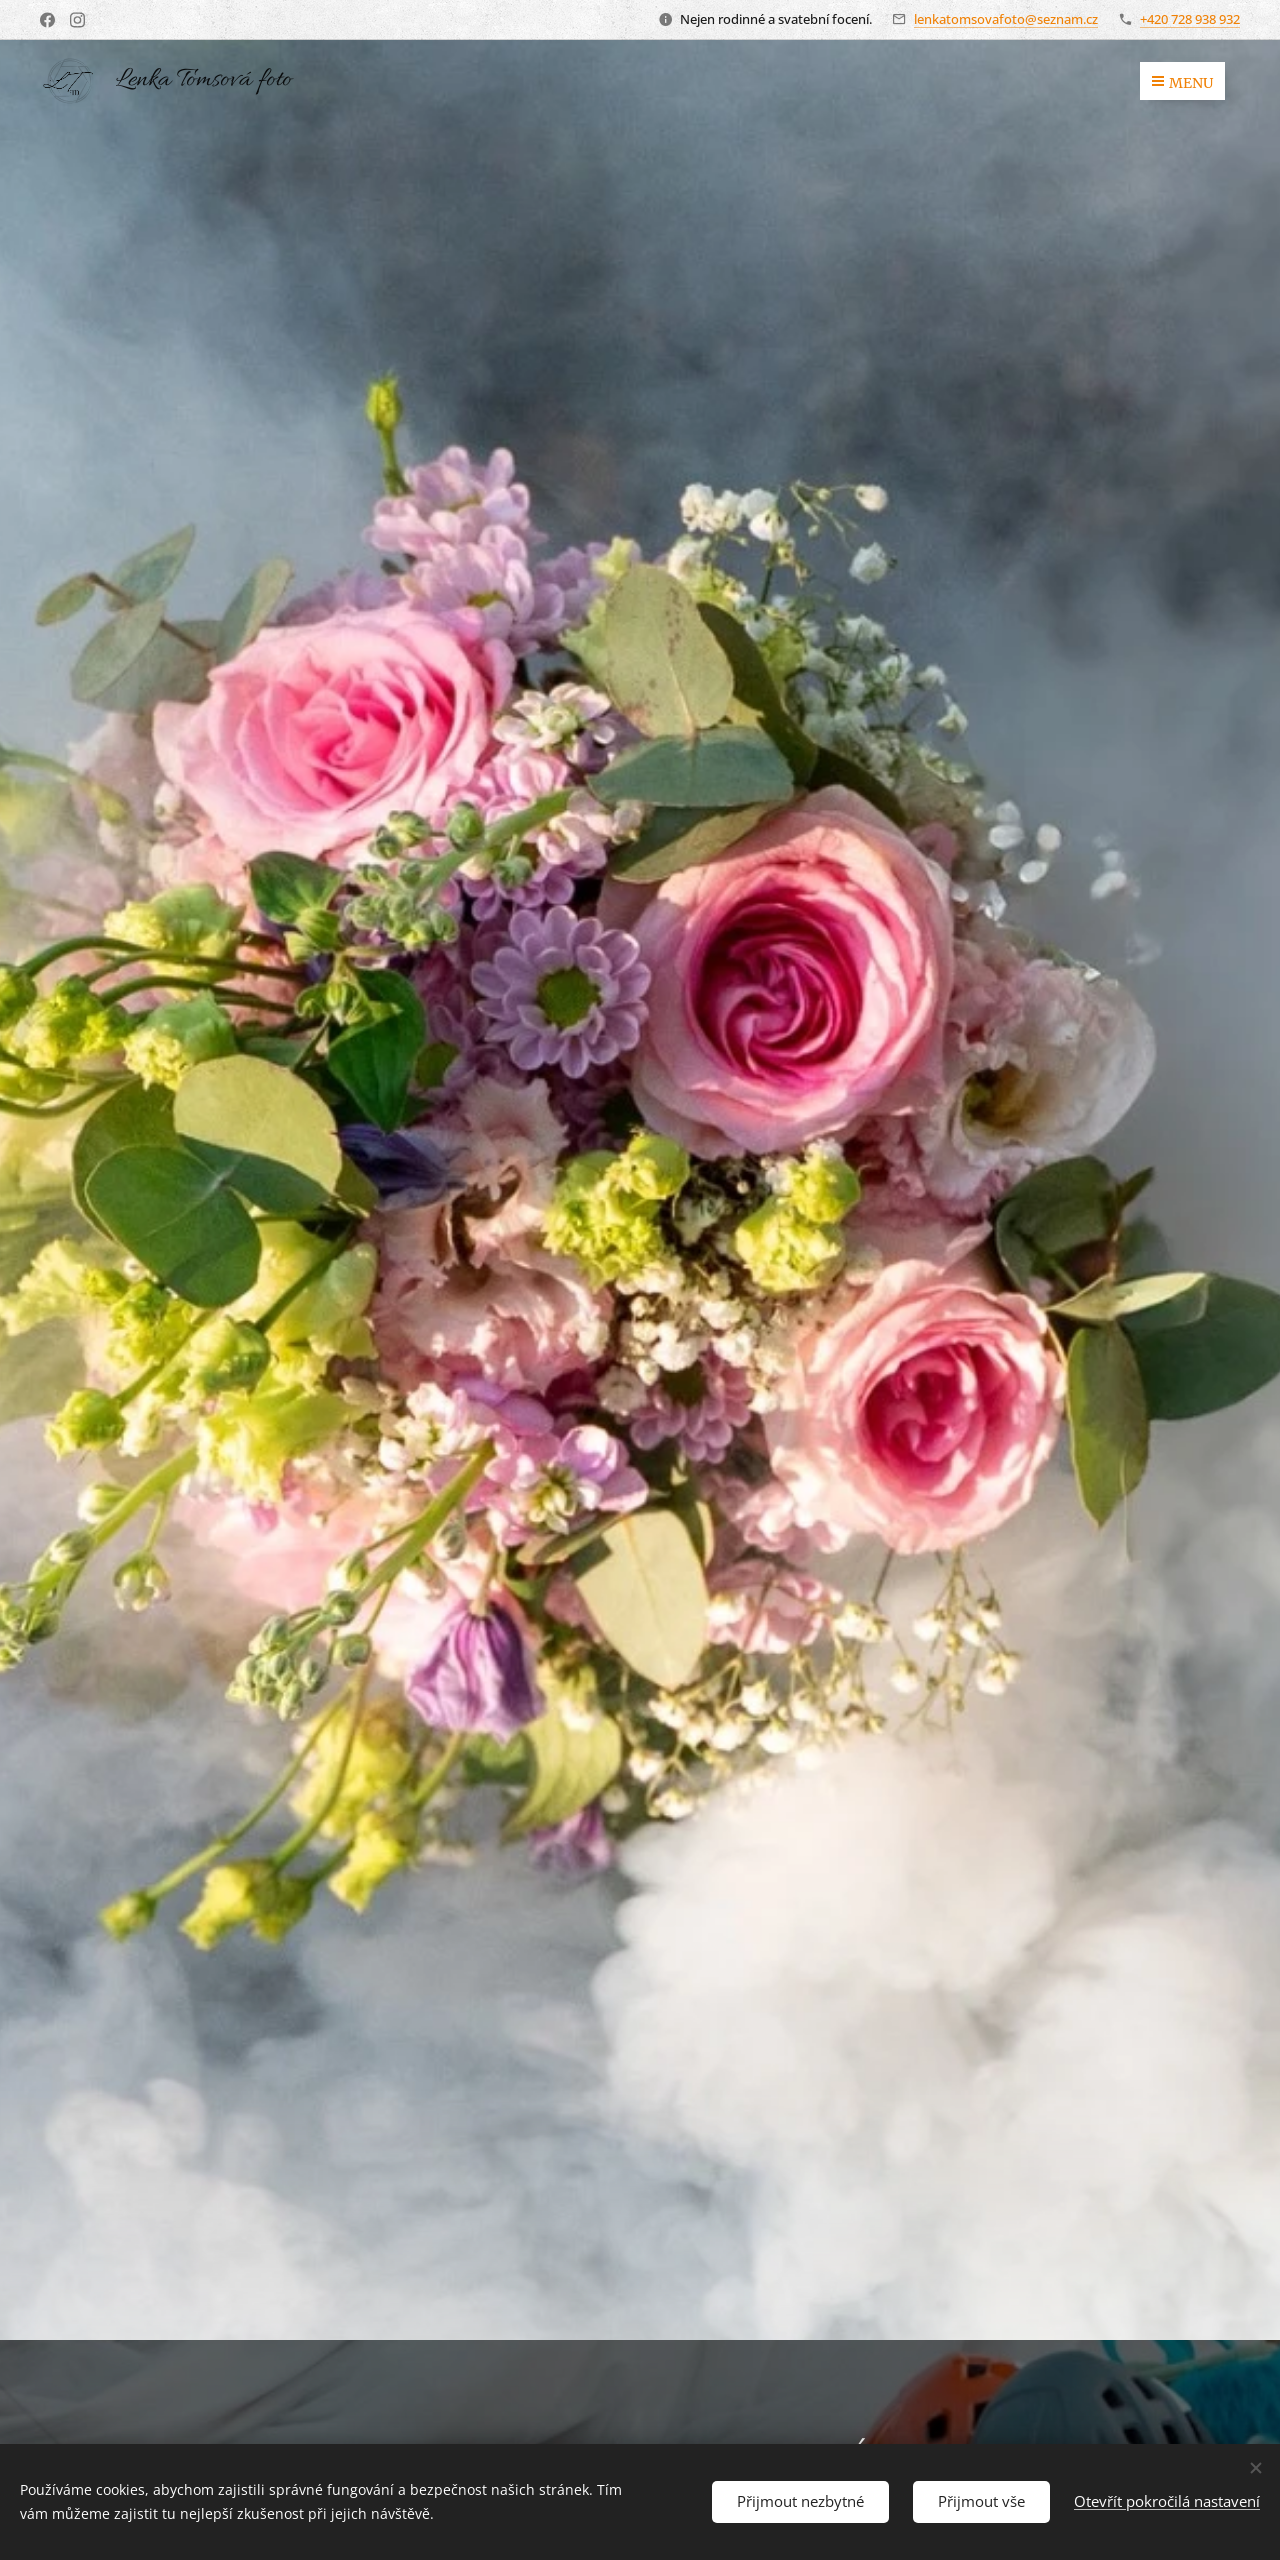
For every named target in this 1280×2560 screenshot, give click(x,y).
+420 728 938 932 (1190, 19)
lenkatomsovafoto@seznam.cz (1006, 19)
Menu (1182, 83)
